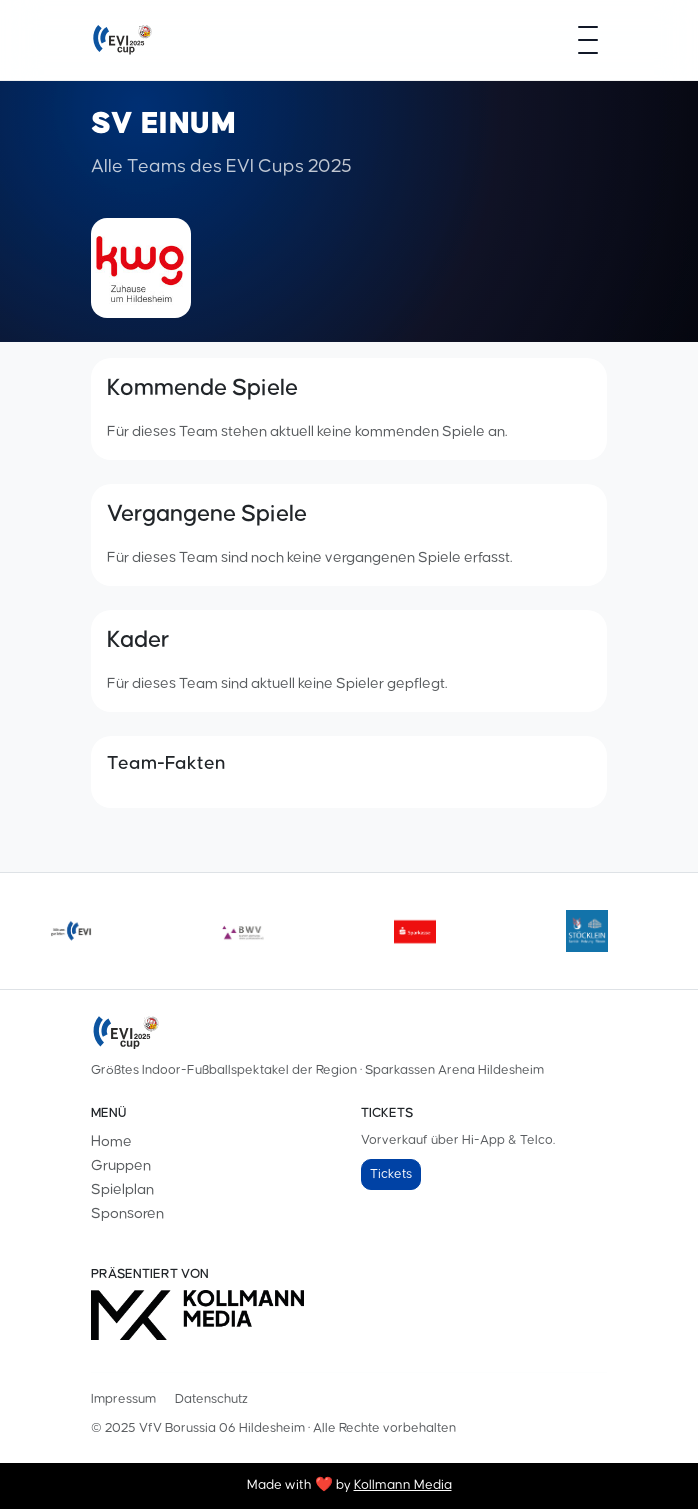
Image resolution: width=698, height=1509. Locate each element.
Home (111, 1141)
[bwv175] (243, 931)
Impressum (123, 1399)
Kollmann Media (403, 1485)
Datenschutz (211, 1399)
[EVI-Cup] (122, 40)
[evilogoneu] (71, 931)
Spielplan (122, 1189)
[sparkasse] (415, 931)
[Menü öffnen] (588, 40)
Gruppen (121, 1165)
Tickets (391, 1174)
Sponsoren (127, 1213)
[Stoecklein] (587, 931)
